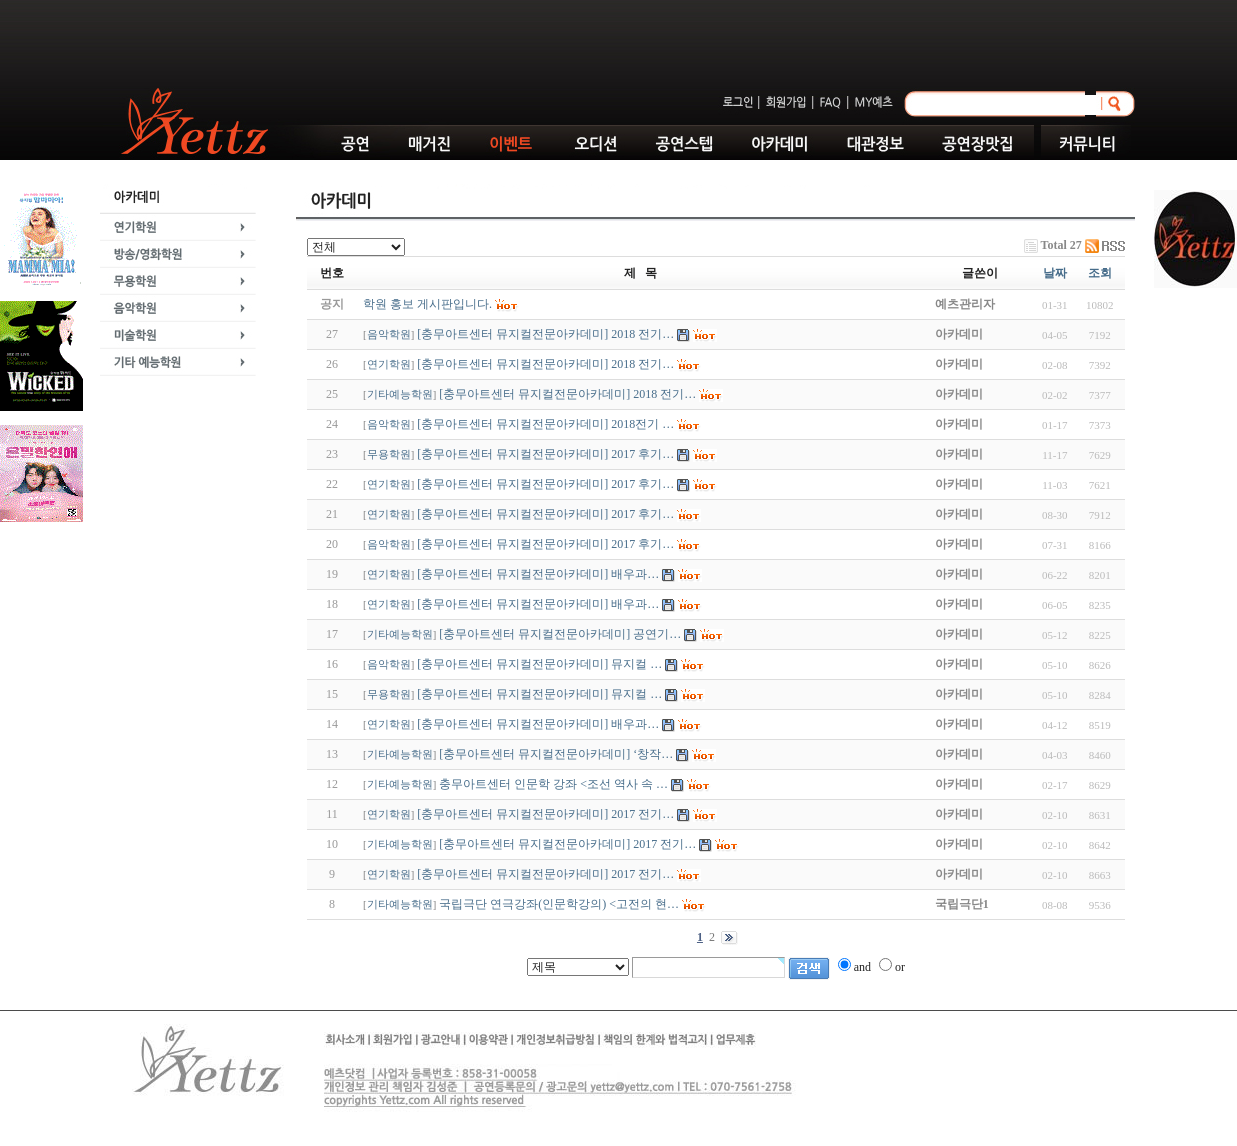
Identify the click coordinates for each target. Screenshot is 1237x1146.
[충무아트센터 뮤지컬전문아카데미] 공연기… (560, 634)
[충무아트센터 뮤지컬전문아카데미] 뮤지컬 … (539, 664)
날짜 (1055, 273)
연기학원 (389, 364)
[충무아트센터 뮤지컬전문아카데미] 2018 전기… (545, 334)
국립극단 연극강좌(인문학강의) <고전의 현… (559, 904)
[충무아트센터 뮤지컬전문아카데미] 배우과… (538, 574)
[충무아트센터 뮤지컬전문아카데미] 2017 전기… (545, 814)
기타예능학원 (400, 394)
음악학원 (389, 334)
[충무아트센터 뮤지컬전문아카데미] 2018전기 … (545, 424)
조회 (1100, 273)
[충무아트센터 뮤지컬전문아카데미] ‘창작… (556, 754)
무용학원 (389, 454)
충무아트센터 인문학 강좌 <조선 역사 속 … (553, 784)
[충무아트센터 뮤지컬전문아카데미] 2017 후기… (545, 454)
